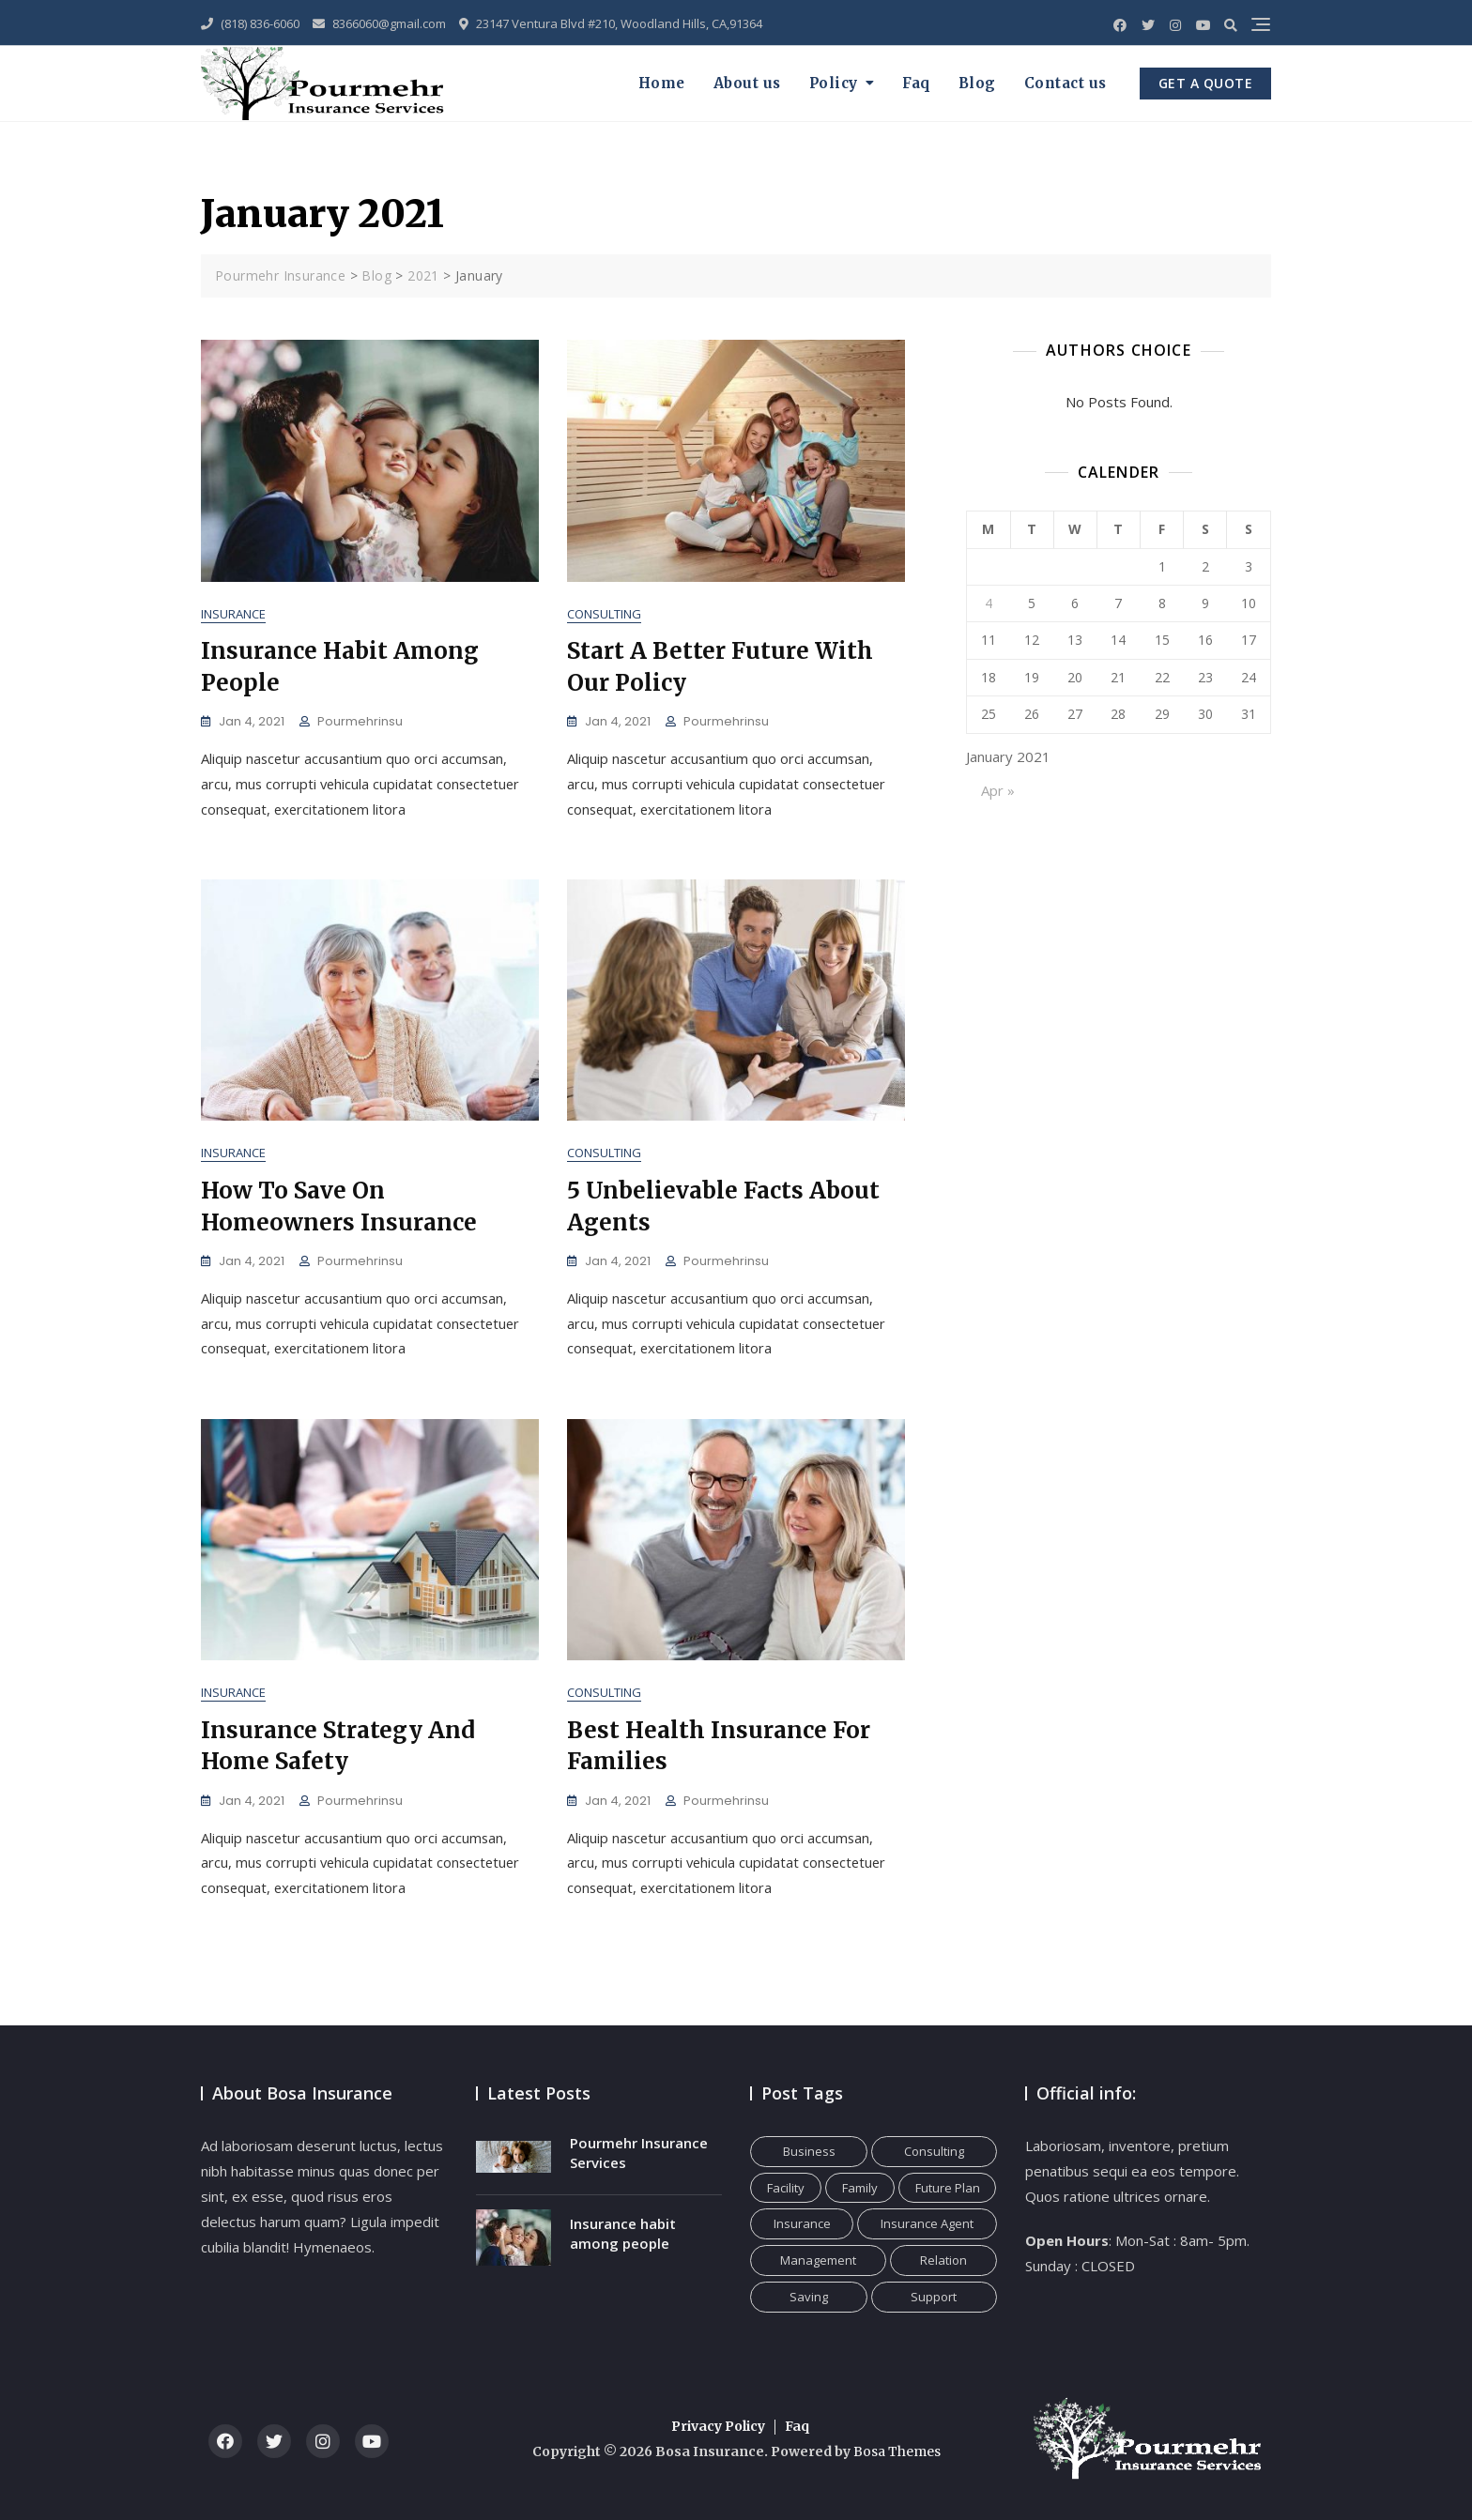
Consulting (604, 614)
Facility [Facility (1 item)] (786, 2187)
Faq (916, 83)
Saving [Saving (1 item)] (809, 2296)
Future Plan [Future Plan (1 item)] (947, 2187)
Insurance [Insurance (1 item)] (802, 2223)
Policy (833, 83)
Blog (977, 83)
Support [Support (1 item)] (934, 2296)
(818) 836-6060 (250, 23)
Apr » (998, 790)
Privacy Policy (718, 2426)
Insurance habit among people (623, 2233)
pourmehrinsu (360, 722)
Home (661, 83)
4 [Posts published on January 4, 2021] (988, 603)
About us (747, 83)
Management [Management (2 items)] (818, 2260)
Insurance (233, 614)
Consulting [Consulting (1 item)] (934, 2151)
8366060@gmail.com (379, 23)
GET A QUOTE (1205, 83)
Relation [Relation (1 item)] (943, 2260)
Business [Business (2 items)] (809, 2151)
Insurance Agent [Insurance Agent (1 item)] (927, 2223)
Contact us (1065, 83)
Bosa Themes (897, 2451)
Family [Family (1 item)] (860, 2187)
